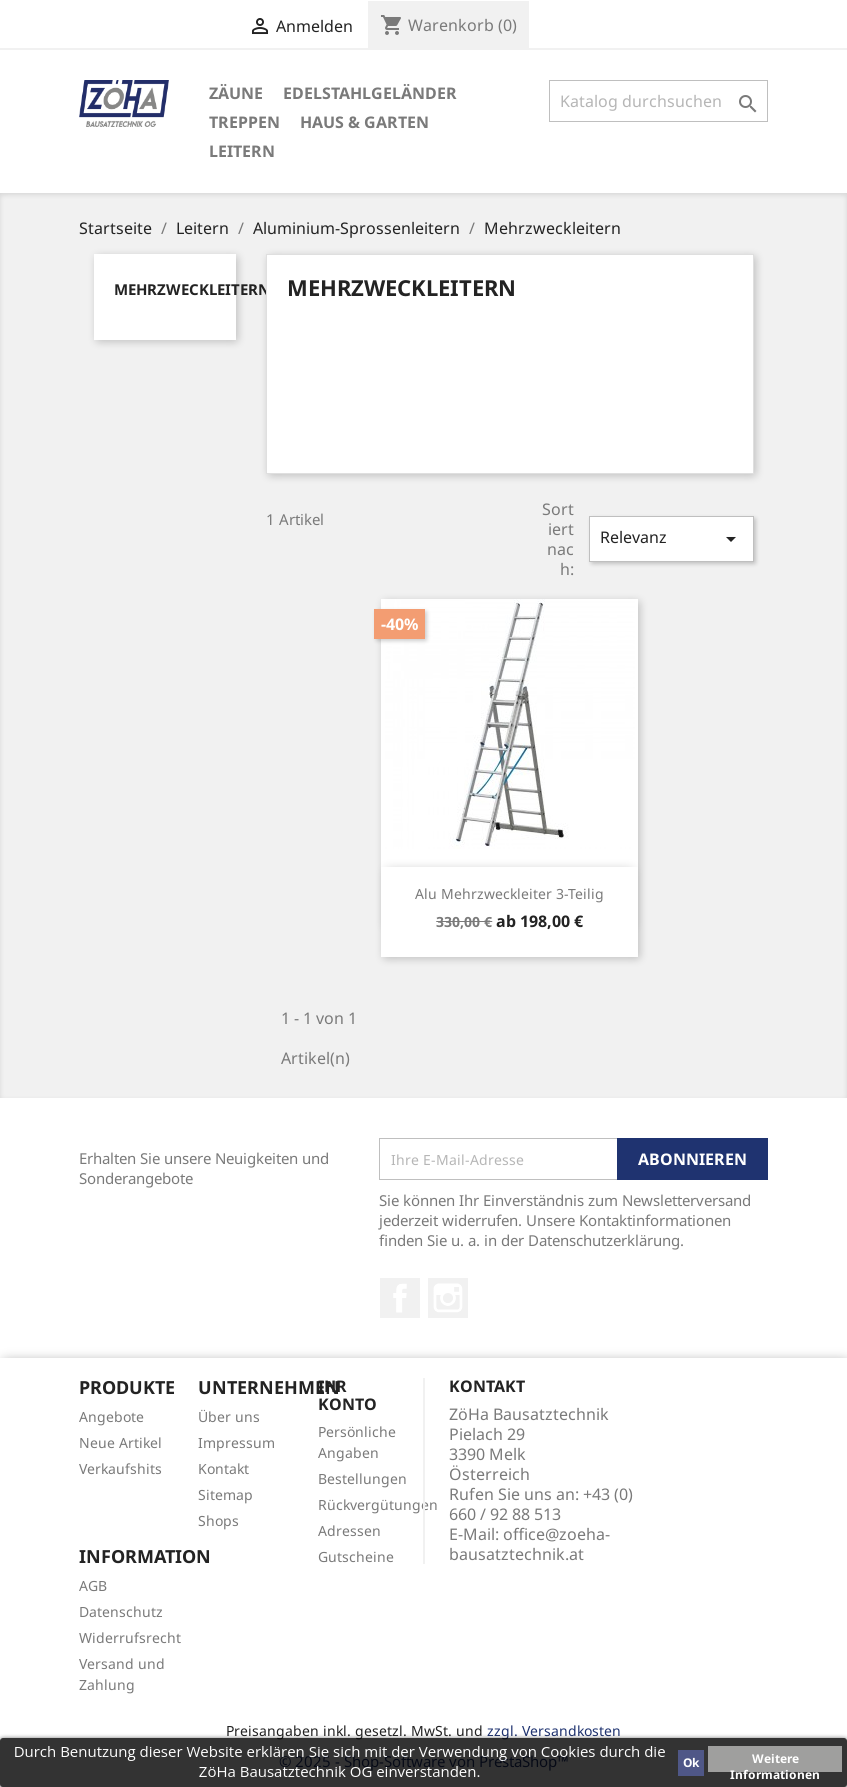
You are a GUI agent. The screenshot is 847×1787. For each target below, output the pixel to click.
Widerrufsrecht (130, 1637)
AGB (93, 1585)
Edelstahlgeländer (370, 93)
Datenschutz (121, 1611)
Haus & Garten (364, 122)
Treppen (244, 122)
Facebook (400, 1298)
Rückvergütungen (378, 1504)
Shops (218, 1520)
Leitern (242, 151)
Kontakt (223, 1468)
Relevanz (671, 538)
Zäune (236, 93)
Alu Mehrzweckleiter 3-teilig (509, 893)
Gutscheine (356, 1556)
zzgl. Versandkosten (554, 1730)
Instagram (448, 1298)
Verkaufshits (120, 1468)
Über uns (229, 1416)
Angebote (111, 1416)
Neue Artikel (120, 1442)
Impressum (236, 1442)
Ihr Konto (347, 1395)
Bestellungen (362, 1478)
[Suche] (659, 101)
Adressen (349, 1530)
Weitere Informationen (775, 1761)
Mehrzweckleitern (192, 289)
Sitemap (225, 1494)
